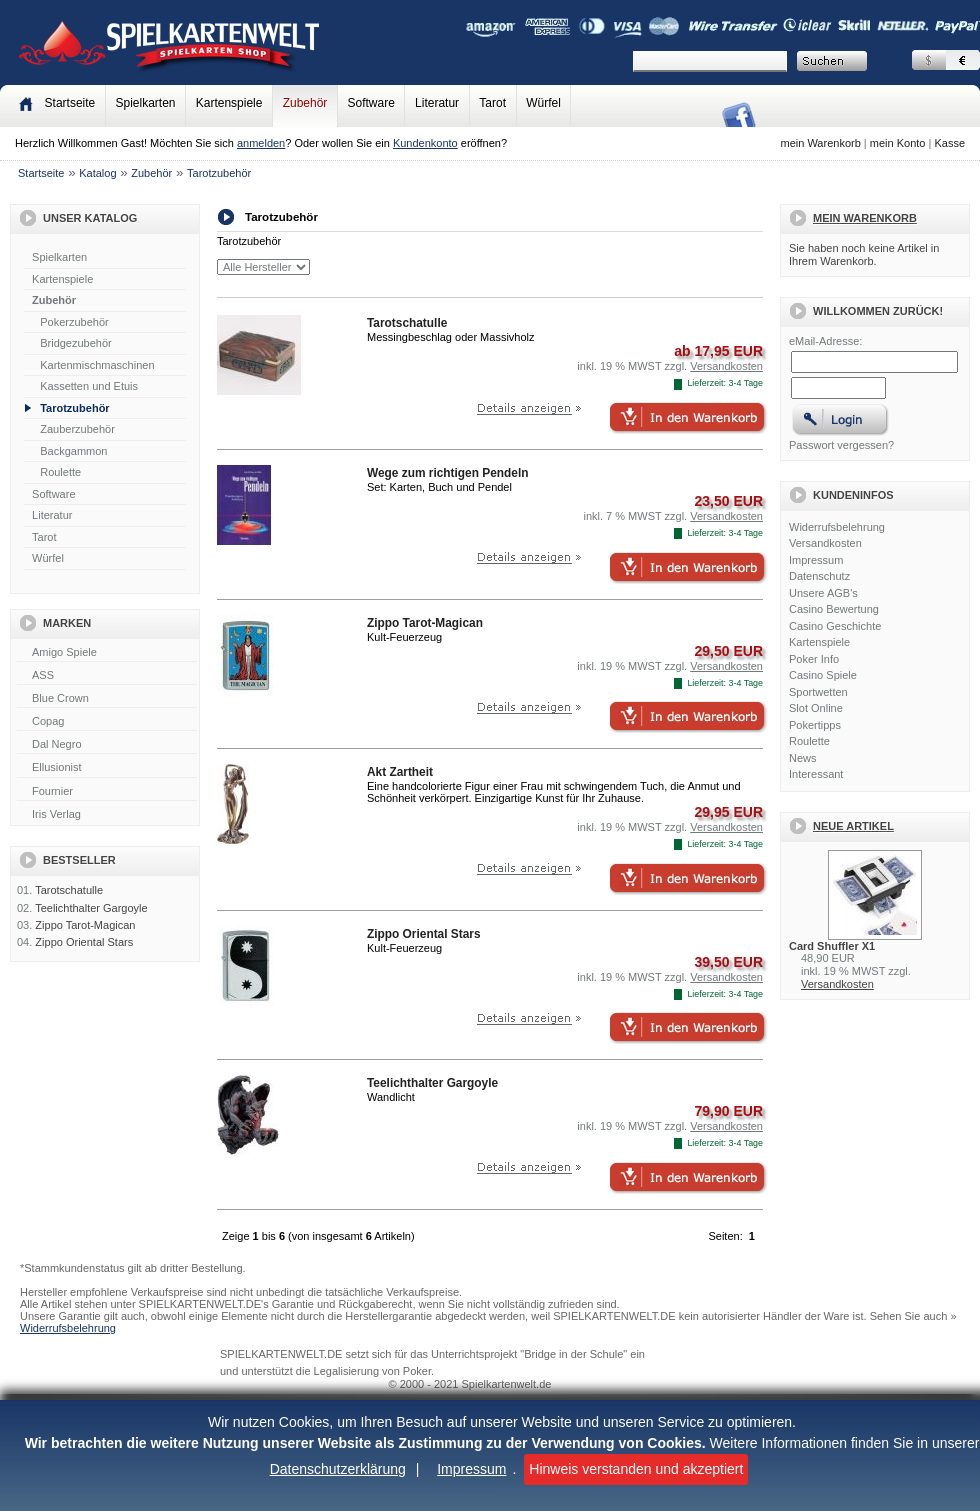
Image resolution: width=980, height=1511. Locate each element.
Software (371, 103)
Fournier (107, 792)
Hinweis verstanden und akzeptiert (636, 1469)
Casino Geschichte (835, 626)
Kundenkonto (425, 143)
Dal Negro (107, 745)
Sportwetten (818, 692)
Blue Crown (107, 699)
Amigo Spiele (107, 653)
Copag (107, 722)
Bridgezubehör (76, 343)
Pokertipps (815, 725)
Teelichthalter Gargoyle (91, 908)
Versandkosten (825, 543)
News (803, 758)
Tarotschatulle (69, 890)
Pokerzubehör (74, 322)
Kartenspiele (229, 103)
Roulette (60, 472)
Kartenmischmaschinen (97, 365)
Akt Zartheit (400, 772)
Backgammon (73, 451)
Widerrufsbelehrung (837, 527)
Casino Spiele (823, 675)
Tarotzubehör (219, 173)
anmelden (261, 143)
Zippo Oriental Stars (84, 942)
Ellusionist (107, 768)
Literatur (437, 103)
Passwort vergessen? (841, 445)
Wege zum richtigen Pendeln (447, 473)
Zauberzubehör (77, 429)
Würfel (543, 103)
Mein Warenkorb (865, 218)
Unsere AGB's (823, 593)
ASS (107, 676)
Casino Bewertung (834, 609)
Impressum (471, 1469)
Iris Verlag (107, 815)
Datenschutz (819, 576)
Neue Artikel (853, 826)
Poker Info (814, 659)
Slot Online (816, 708)
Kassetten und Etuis (89, 386)
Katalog (97, 173)
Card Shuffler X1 (832, 946)
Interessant (816, 774)
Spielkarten (145, 103)
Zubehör (305, 103)
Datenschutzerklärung (338, 1469)
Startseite (41, 173)
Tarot (492, 103)
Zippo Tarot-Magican (85, 925)
